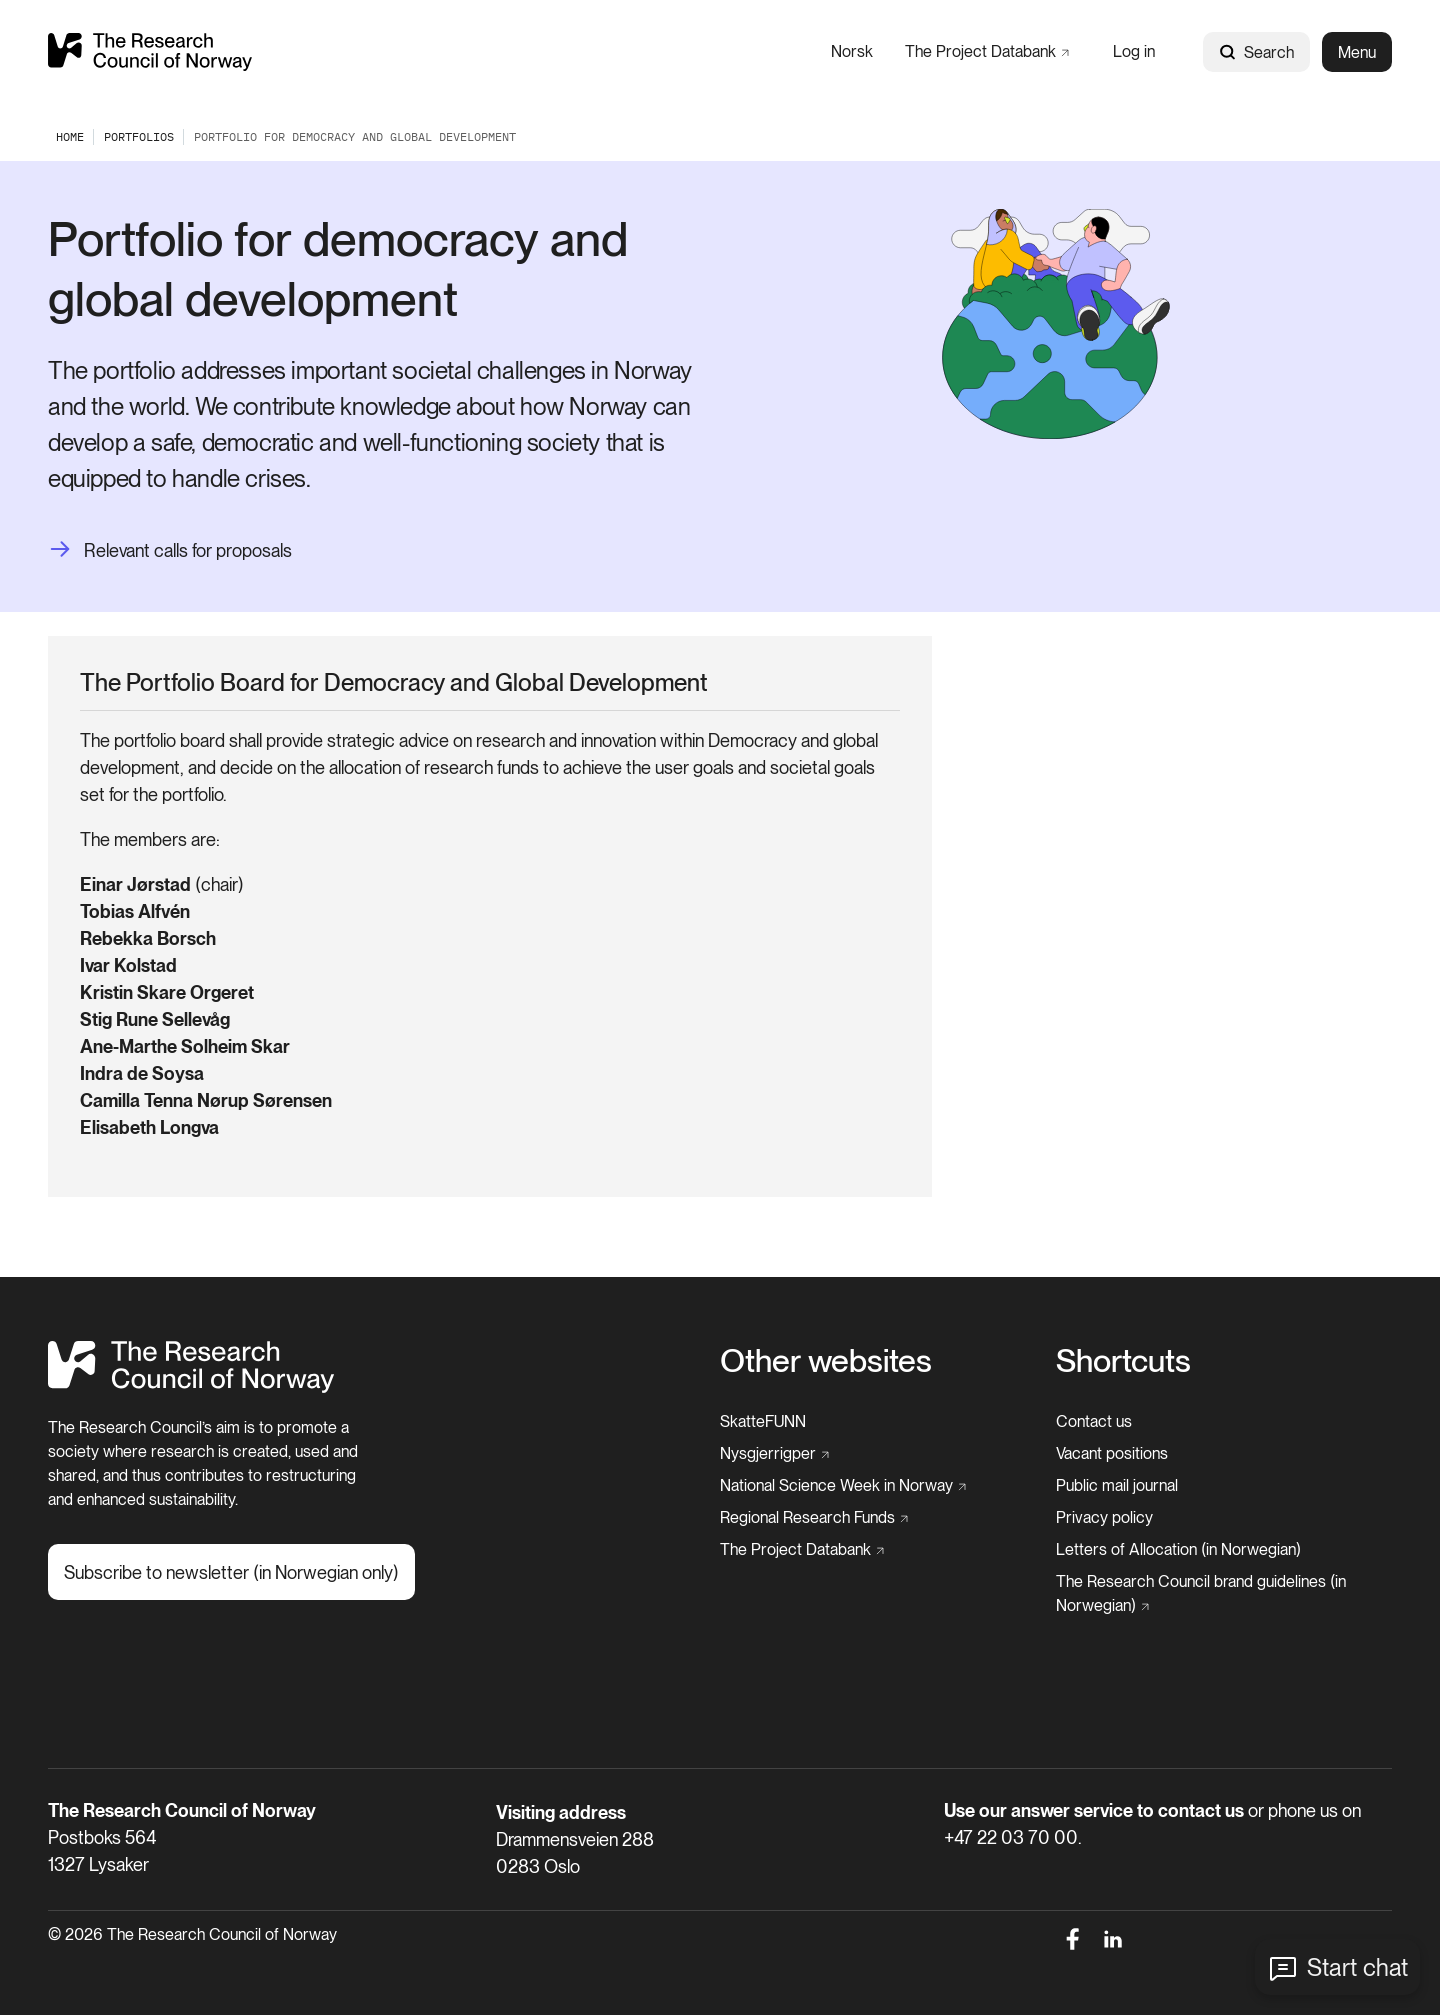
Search (1256, 52)
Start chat (1357, 1967)
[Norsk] (852, 51)
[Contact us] (1094, 1422)
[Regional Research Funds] (814, 1518)
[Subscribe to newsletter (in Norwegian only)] (231, 1572)
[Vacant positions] (1112, 1454)
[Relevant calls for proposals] (170, 550)
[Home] (191, 1387)
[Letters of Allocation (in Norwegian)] (1178, 1550)
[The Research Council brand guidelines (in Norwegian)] (1218, 1594)
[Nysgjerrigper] (774, 1454)
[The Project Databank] (987, 51)
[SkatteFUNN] (763, 1422)
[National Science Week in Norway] (843, 1486)
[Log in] (1134, 51)
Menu (1357, 52)
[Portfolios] (139, 136)
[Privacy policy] (1104, 1518)
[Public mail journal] (1117, 1486)
